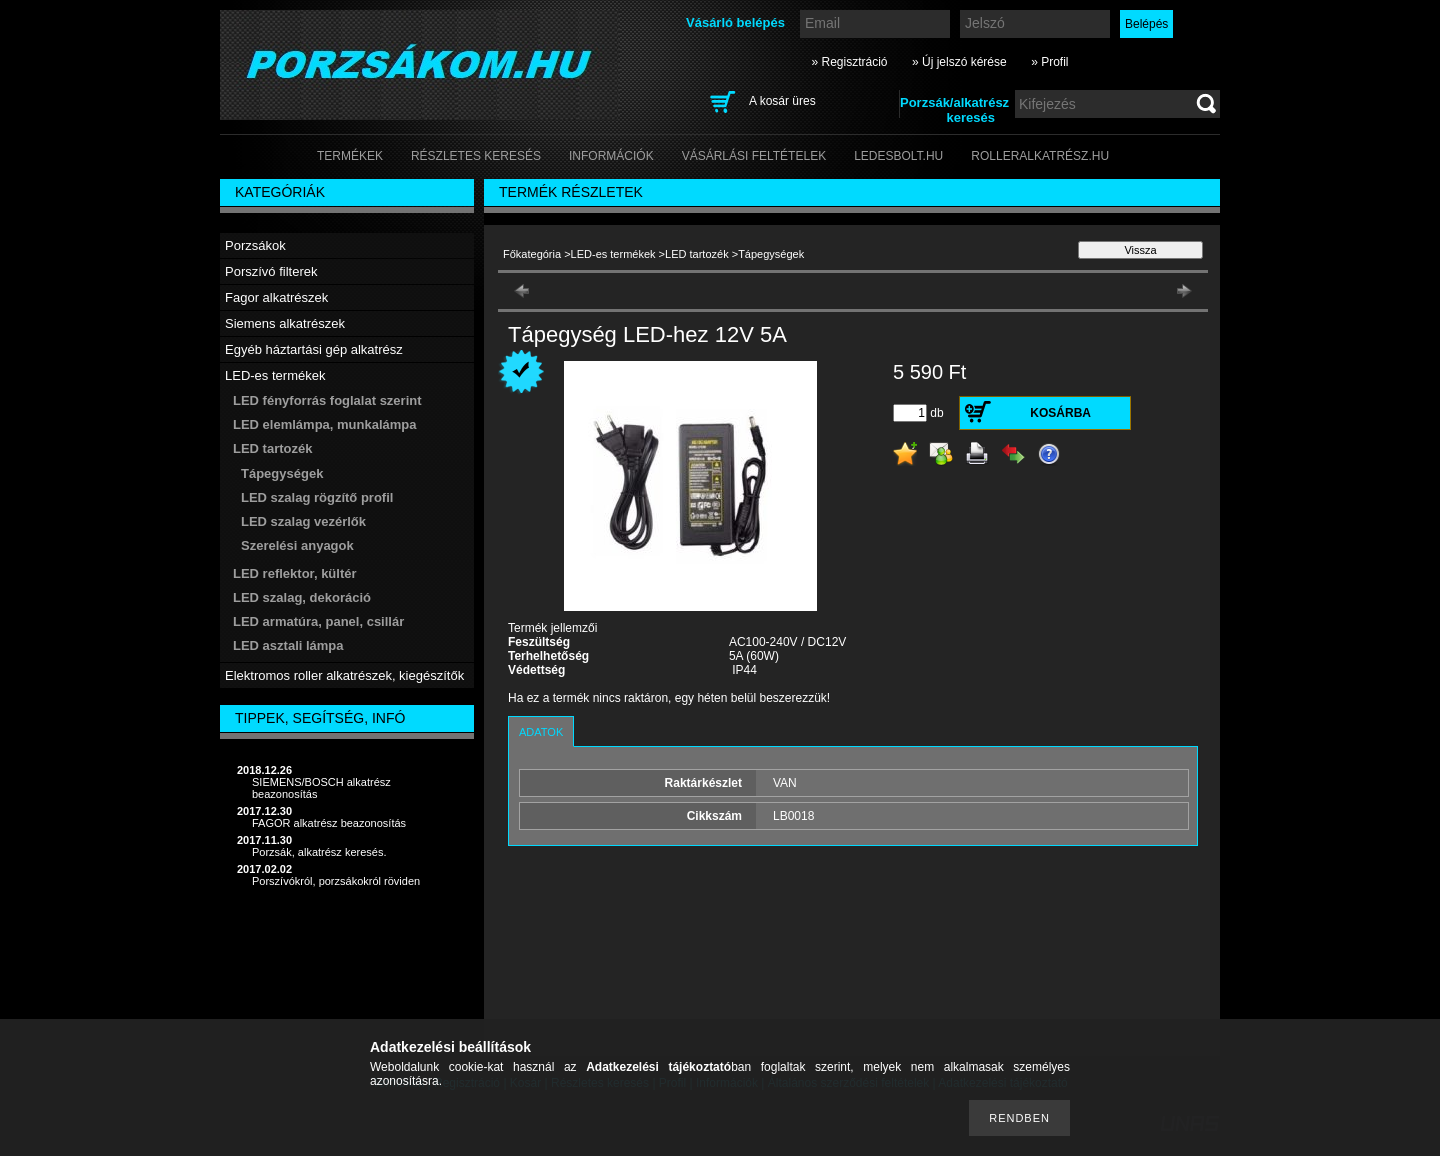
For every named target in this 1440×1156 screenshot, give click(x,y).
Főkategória (532, 254)
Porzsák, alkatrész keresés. (319, 852)
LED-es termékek (613, 254)
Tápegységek (282, 473)
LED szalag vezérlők (303, 521)
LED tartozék (697, 254)
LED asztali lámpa (288, 645)
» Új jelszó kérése (959, 62)
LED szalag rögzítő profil (317, 497)
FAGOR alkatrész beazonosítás (329, 823)
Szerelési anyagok (297, 545)
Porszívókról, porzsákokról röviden (336, 881)
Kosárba (1060, 413)
